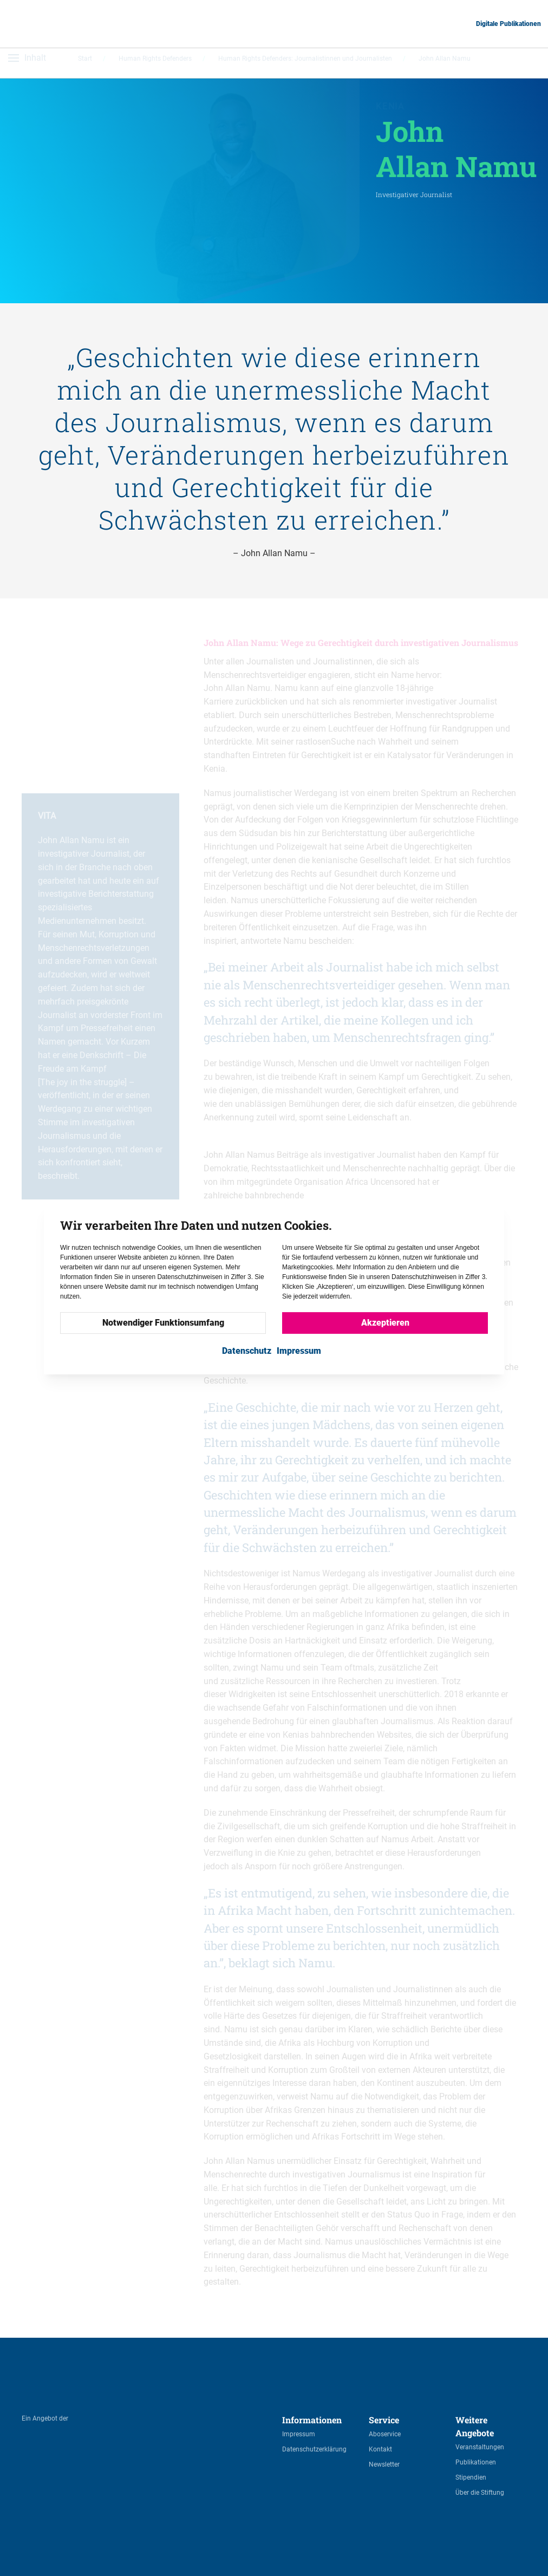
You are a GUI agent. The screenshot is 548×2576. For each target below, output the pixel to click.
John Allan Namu (445, 63)
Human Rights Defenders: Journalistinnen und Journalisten (305, 63)
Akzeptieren (385, 1323)
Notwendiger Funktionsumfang (163, 1323)
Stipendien (470, 2477)
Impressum (298, 2434)
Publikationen (475, 2462)
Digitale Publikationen (508, 24)
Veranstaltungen (479, 2447)
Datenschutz (246, 1351)
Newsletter (384, 2464)
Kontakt (380, 2449)
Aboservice (385, 2434)
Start (85, 63)
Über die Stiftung (479, 2492)
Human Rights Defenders (155, 63)
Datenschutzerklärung (314, 2449)
